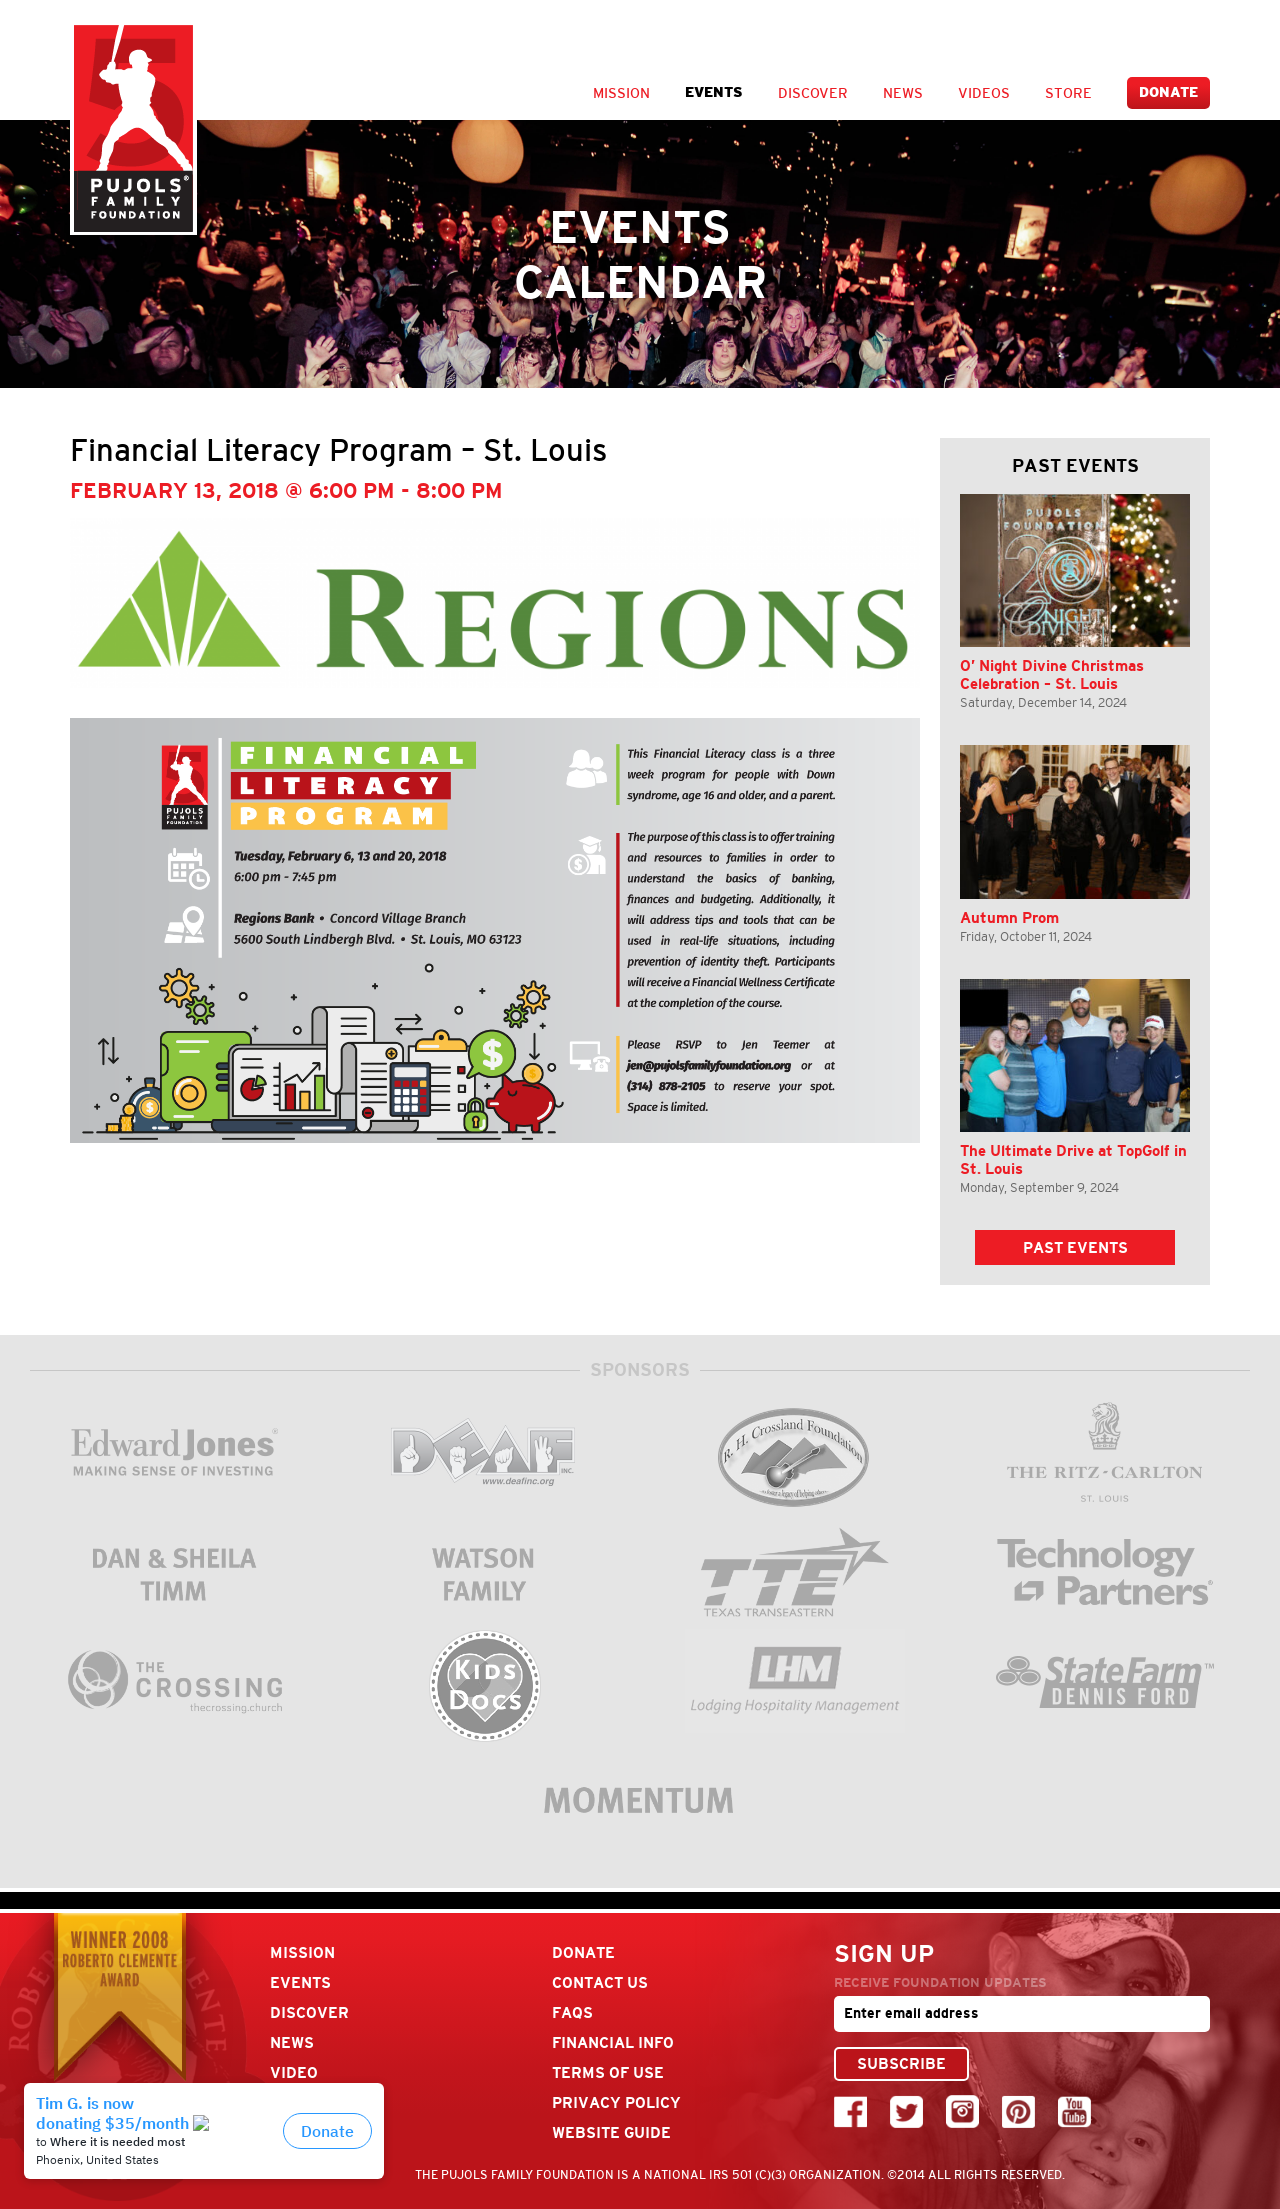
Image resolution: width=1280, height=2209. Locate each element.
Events (714, 92)
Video (294, 2072)
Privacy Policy (616, 2102)
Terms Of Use (608, 2072)
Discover (813, 93)
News (903, 93)
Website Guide (611, 2132)
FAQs (572, 2012)
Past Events (1075, 1247)
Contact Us (600, 1982)
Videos (984, 93)
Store (1068, 93)
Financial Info (613, 2042)
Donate (1168, 92)
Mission (621, 93)
